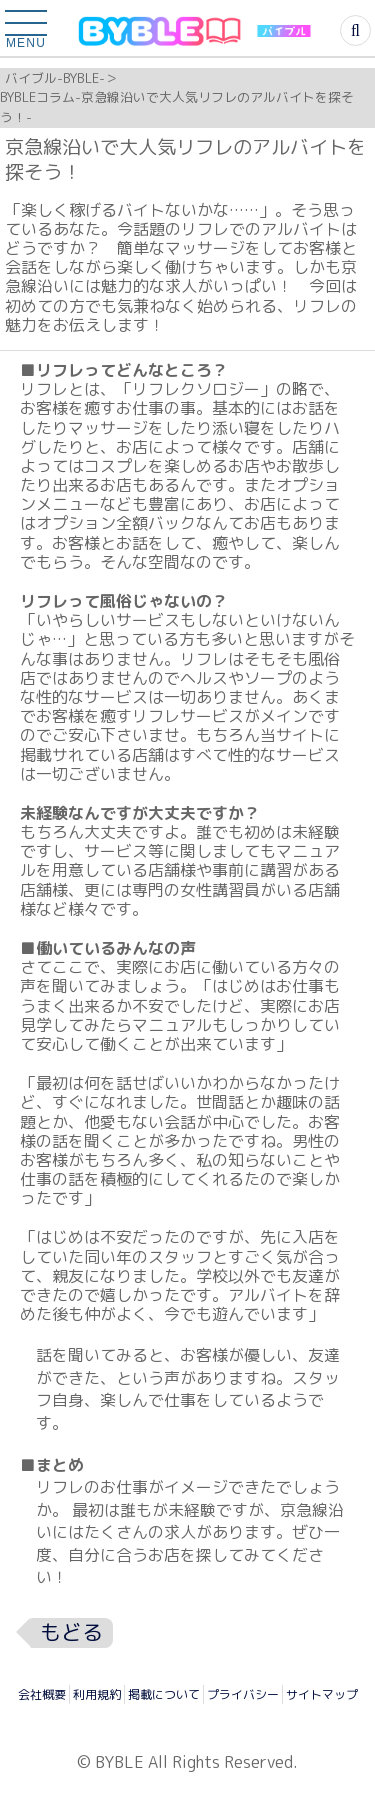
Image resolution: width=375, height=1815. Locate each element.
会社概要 (42, 1694)
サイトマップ (322, 1694)
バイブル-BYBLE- (55, 78)
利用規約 (97, 1694)
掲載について (164, 1694)
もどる (71, 1632)
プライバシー (243, 1694)
